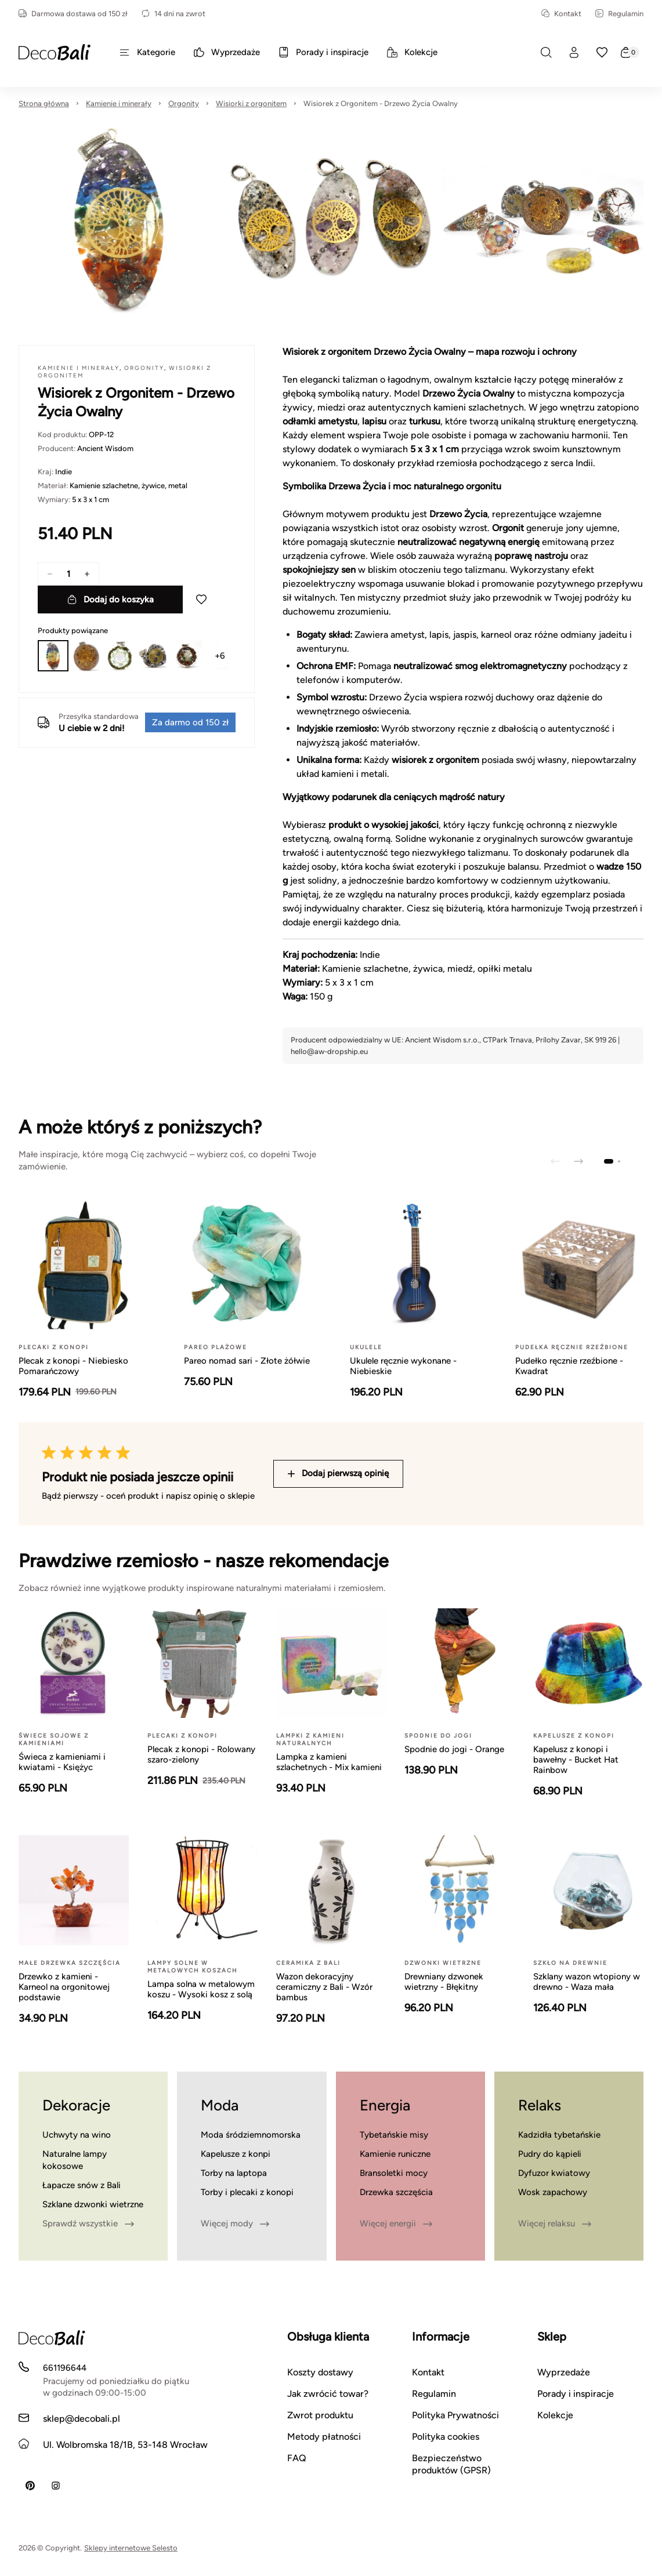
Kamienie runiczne (395, 2154)
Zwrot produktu (320, 2415)
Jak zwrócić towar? (327, 2393)
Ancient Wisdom (105, 448)
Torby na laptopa (234, 2173)
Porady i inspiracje (575, 2393)
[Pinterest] (30, 2485)
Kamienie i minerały (118, 103)
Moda (219, 2105)
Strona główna (44, 103)
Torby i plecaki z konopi (247, 2192)
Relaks (539, 2105)
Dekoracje (76, 2105)
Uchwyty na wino (76, 2135)
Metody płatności (324, 2436)
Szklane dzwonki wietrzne (92, 2204)
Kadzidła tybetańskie (559, 2135)
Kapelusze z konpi (235, 2154)
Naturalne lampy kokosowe (74, 2160)
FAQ (296, 2458)
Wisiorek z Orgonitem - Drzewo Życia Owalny (380, 103)
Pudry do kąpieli (549, 2154)
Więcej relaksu (554, 2223)
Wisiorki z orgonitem (251, 103)
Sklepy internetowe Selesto (131, 2548)
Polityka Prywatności (455, 2415)
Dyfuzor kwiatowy (554, 2173)
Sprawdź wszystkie (88, 2223)
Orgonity (183, 103)
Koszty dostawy (320, 2372)
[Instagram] (55, 2485)
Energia (385, 2105)
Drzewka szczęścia (396, 2192)
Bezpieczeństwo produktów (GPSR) (451, 2464)
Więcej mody (235, 2223)
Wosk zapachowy (552, 2192)
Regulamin (619, 13)
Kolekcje (555, 2415)
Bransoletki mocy (394, 2173)
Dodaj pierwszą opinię (338, 1473)
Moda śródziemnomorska (251, 2135)
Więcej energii (396, 2223)
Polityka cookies (445, 2436)
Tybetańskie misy (394, 2135)
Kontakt (561, 13)
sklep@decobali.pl (81, 2418)
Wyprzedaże (563, 2372)
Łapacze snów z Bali (81, 2185)
